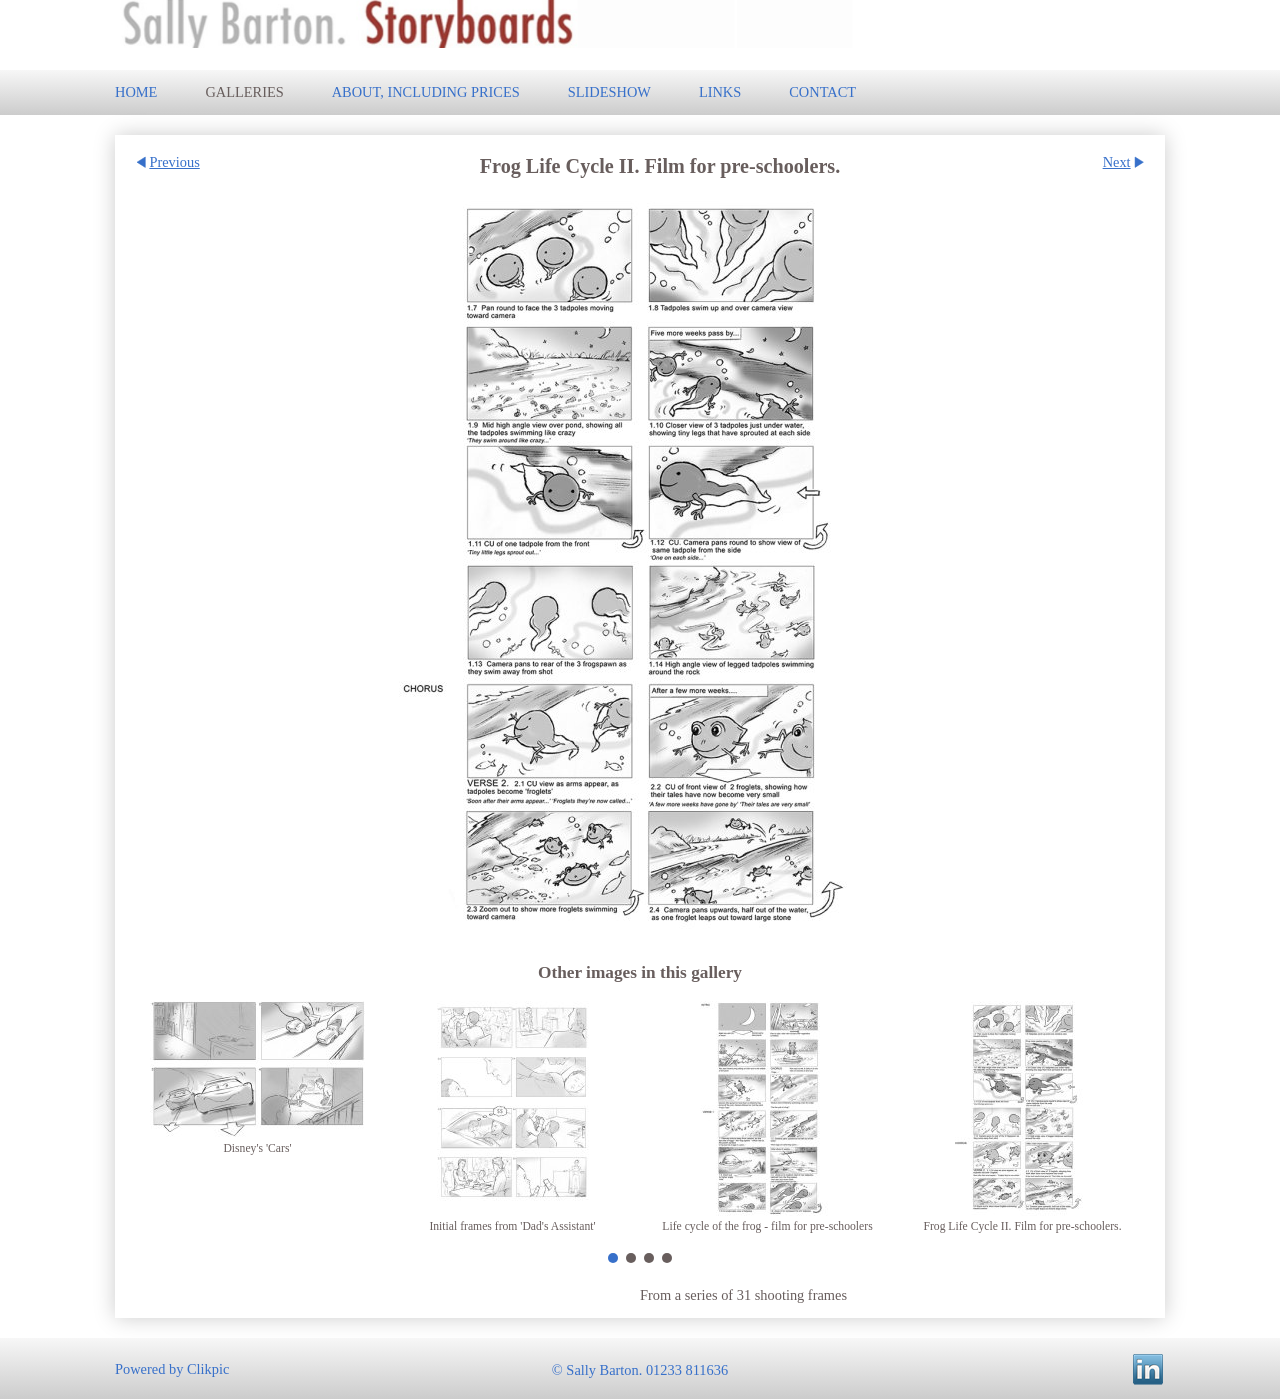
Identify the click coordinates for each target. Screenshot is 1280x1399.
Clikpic (208, 1368)
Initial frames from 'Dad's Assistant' (512, 1226)
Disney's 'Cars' (257, 1148)
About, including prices (426, 92)
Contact (822, 92)
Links (720, 92)
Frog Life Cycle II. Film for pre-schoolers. (1022, 1226)
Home (136, 92)
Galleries (244, 92)
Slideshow (609, 92)
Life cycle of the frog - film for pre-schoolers (767, 1226)
